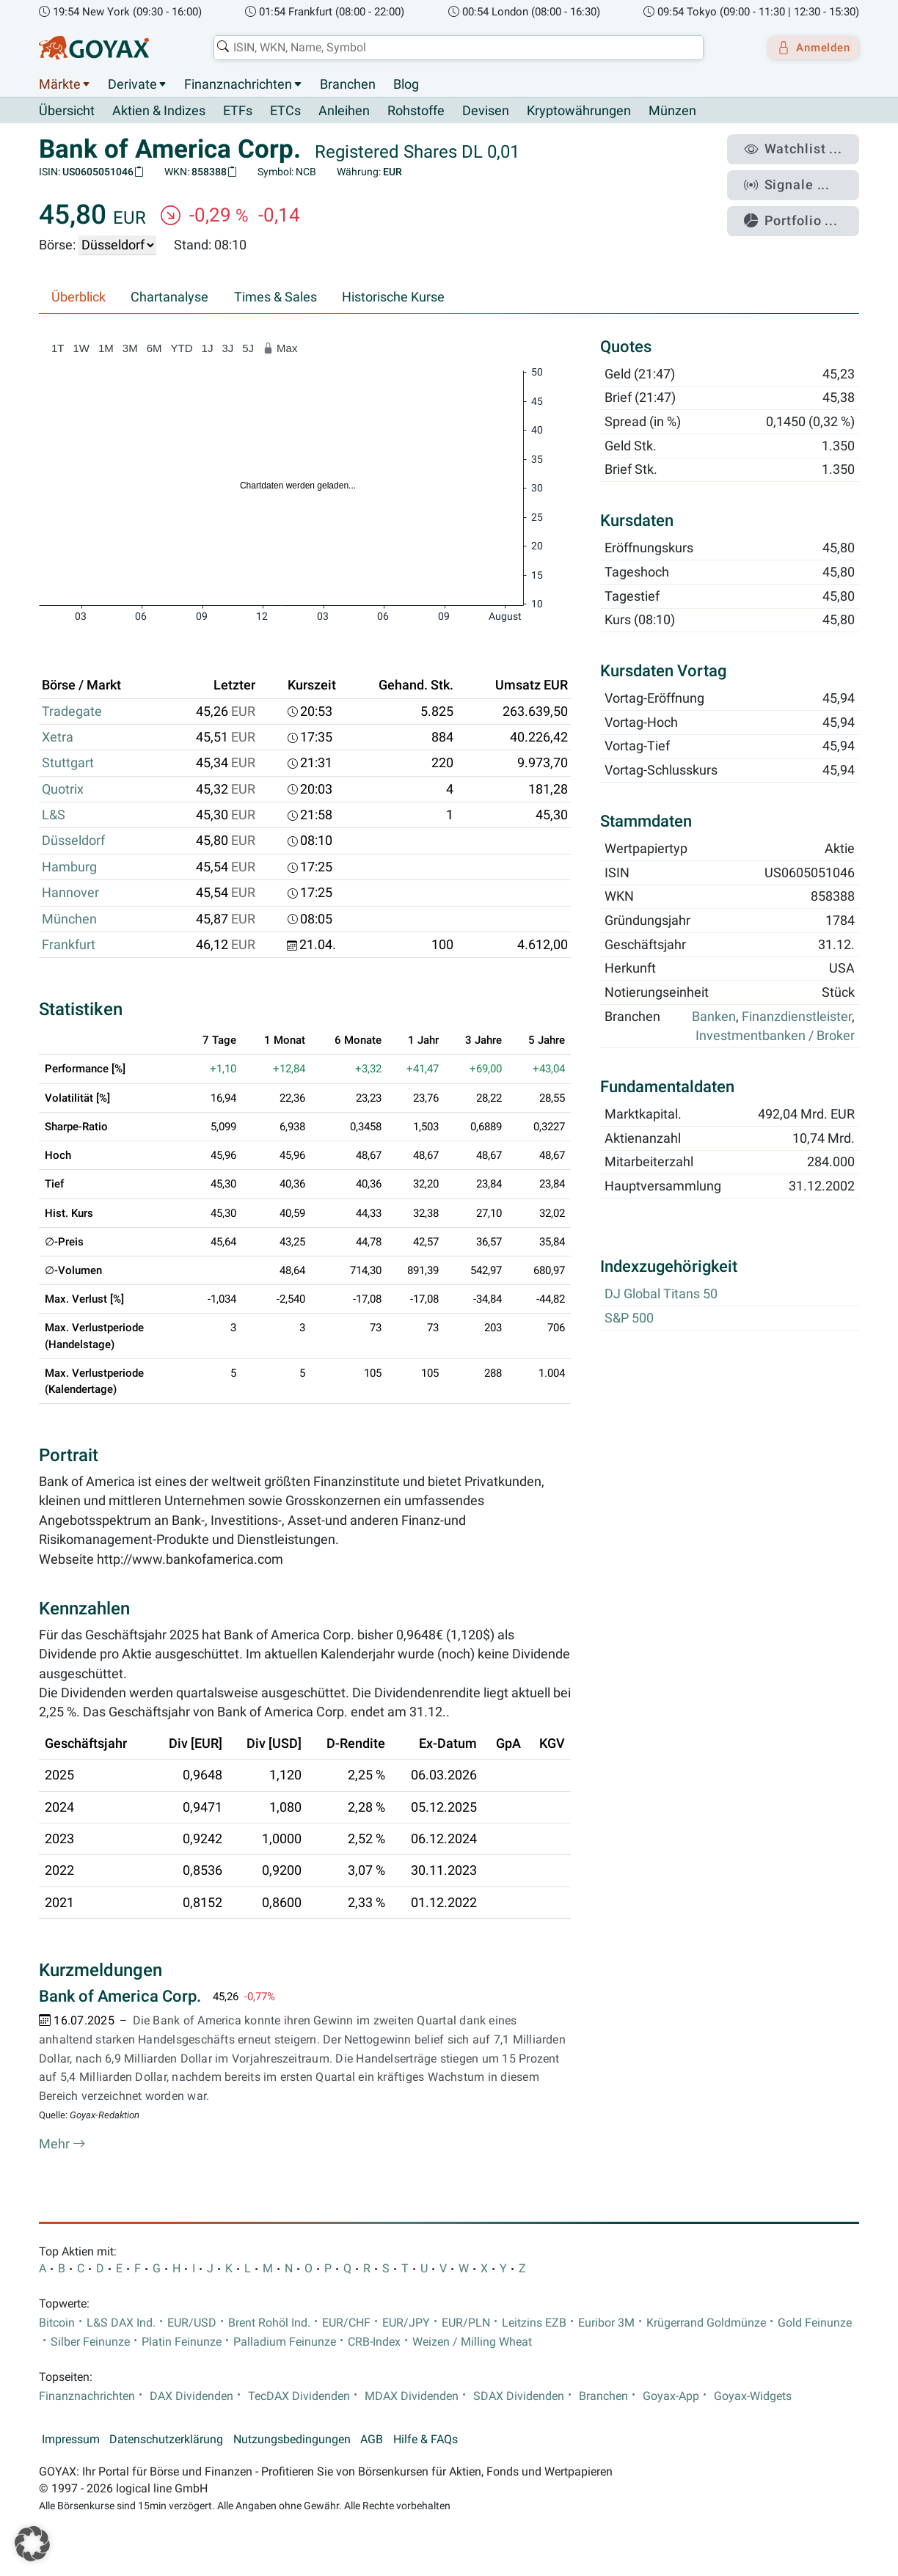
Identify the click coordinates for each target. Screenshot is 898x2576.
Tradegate (72, 711)
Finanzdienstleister (797, 1016)
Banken (714, 1016)
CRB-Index (374, 2342)
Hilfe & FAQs (425, 2440)
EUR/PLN (466, 2323)
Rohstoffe (416, 111)
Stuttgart (68, 763)
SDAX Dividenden (518, 2397)
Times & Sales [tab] (275, 297)
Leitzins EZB (534, 2323)
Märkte (60, 84)
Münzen (672, 111)
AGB (371, 2440)
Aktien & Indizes (158, 111)
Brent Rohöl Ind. (269, 2323)
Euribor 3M (606, 2323)
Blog (406, 84)
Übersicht (67, 110)
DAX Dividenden (191, 2397)
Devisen (485, 111)
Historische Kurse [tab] (393, 297)
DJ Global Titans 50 (661, 1294)
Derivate (132, 84)
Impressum (71, 2440)
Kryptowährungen (579, 111)
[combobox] (453, 47)
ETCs (285, 111)
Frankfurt (68, 945)
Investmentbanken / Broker (775, 1036)
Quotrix (63, 789)
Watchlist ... (801, 147)
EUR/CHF (346, 2323)
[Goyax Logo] (94, 47)
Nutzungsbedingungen (292, 2440)
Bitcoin (57, 2323)
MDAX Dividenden (412, 2397)
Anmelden (809, 47)
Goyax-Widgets (753, 2397)
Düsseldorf (73, 841)
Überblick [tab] (78, 297)
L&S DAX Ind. (121, 2323)
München (69, 919)
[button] (32, 2543)
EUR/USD (191, 2323)
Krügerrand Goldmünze (706, 2323)
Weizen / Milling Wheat (472, 2342)
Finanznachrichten (238, 84)
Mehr (62, 2144)
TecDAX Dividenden (299, 2397)
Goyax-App (671, 2397)
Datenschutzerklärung (166, 2440)
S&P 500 (629, 1318)
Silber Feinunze (90, 2342)
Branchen (348, 84)
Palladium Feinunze (284, 2342)
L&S (53, 815)
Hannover (70, 893)
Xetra (57, 738)
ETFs (237, 111)
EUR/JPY (406, 2323)
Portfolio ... (800, 209)
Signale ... (796, 178)
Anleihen (344, 111)
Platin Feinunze (182, 2342)
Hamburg (69, 867)
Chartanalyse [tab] (169, 297)
